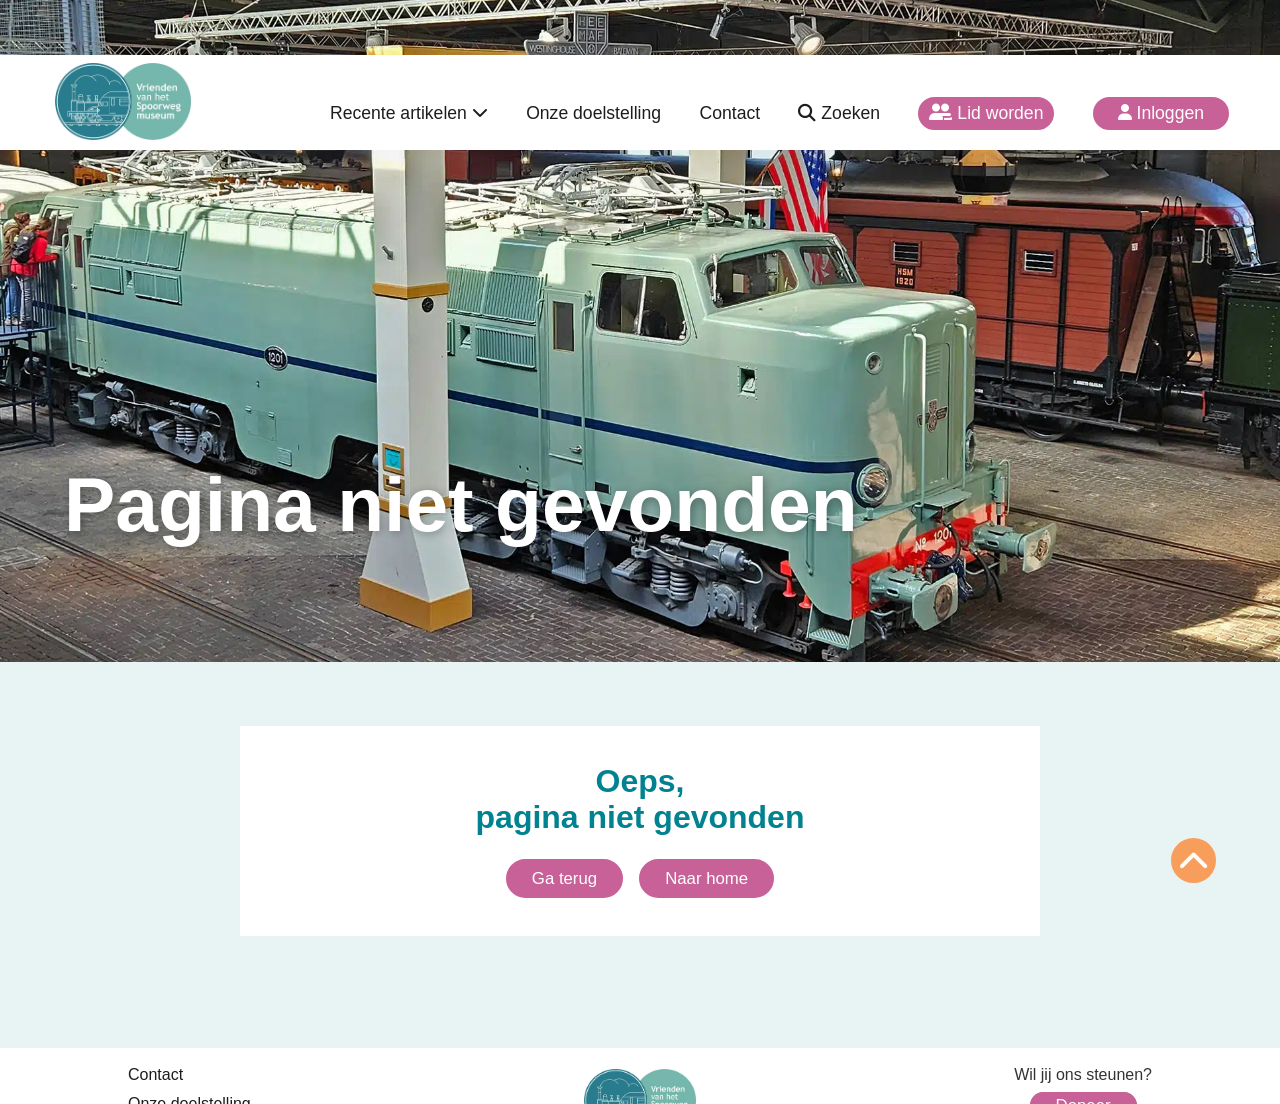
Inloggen (1161, 113)
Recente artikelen (409, 113)
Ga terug (564, 878)
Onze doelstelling (593, 113)
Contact (729, 113)
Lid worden (986, 113)
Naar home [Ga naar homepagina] (706, 878)
